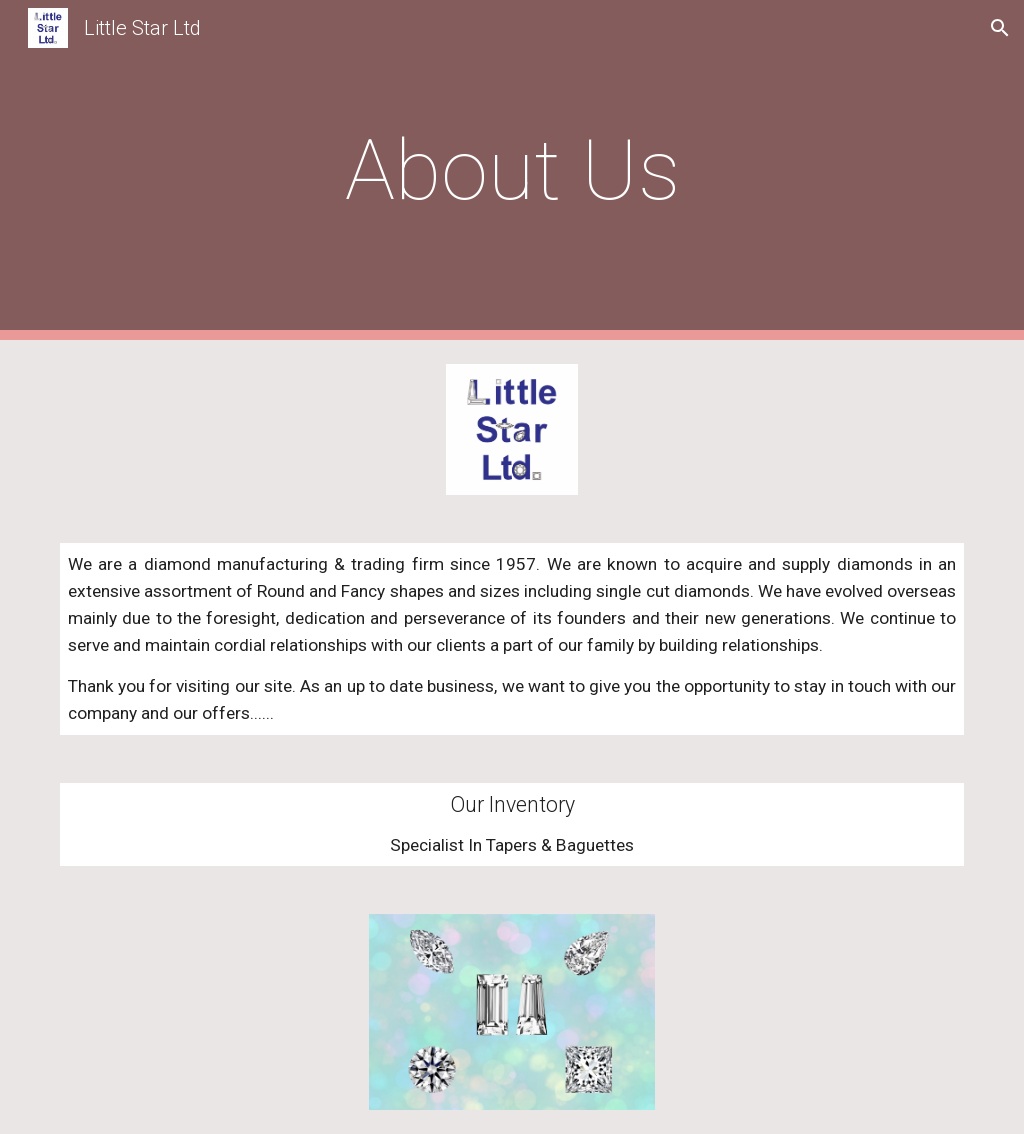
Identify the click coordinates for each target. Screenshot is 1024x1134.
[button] (1000, 28)
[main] (512, 170)
